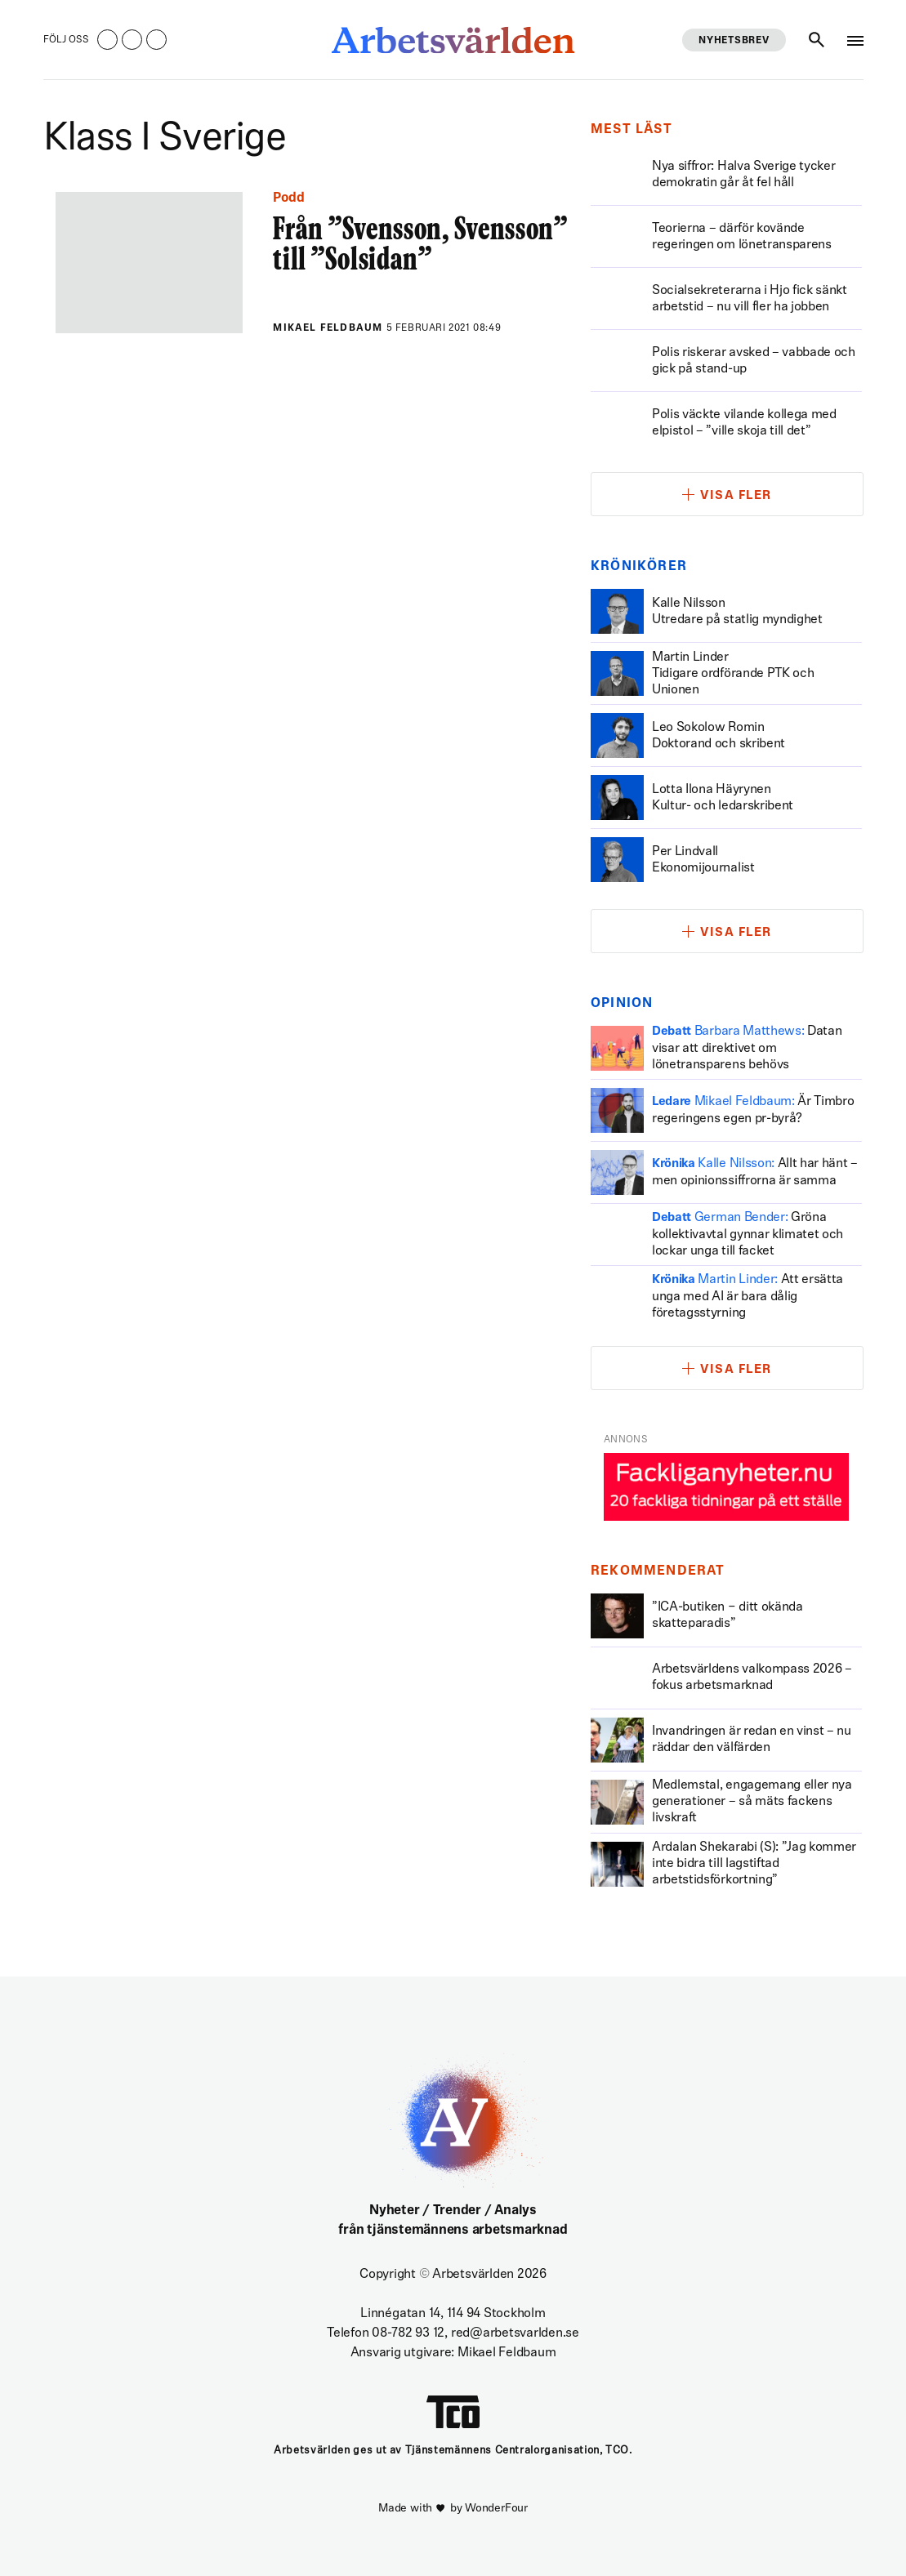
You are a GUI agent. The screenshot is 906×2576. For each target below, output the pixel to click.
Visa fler (736, 496)
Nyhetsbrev (733, 41)
